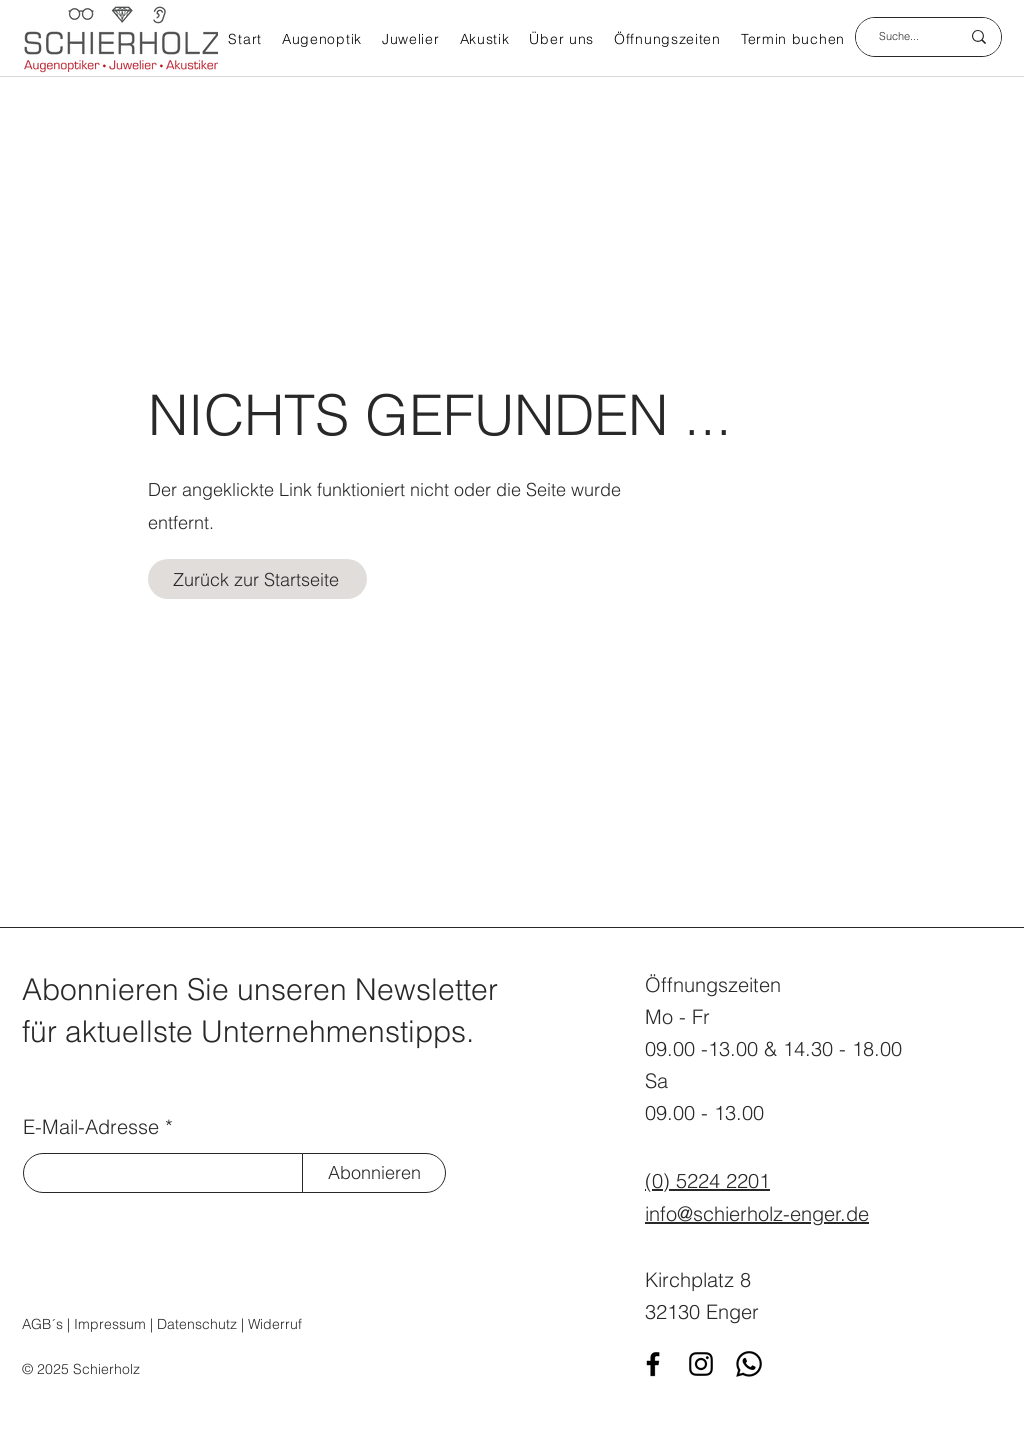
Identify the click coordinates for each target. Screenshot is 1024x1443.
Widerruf (275, 1324)
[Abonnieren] (374, 1173)
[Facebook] (653, 1364)
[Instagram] (701, 1364)
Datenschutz (197, 1324)
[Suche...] (899, 37)
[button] (322, 41)
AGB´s (42, 1324)
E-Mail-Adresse (91, 1127)
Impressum (110, 1324)
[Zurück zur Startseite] (257, 579)
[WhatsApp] (749, 1364)
